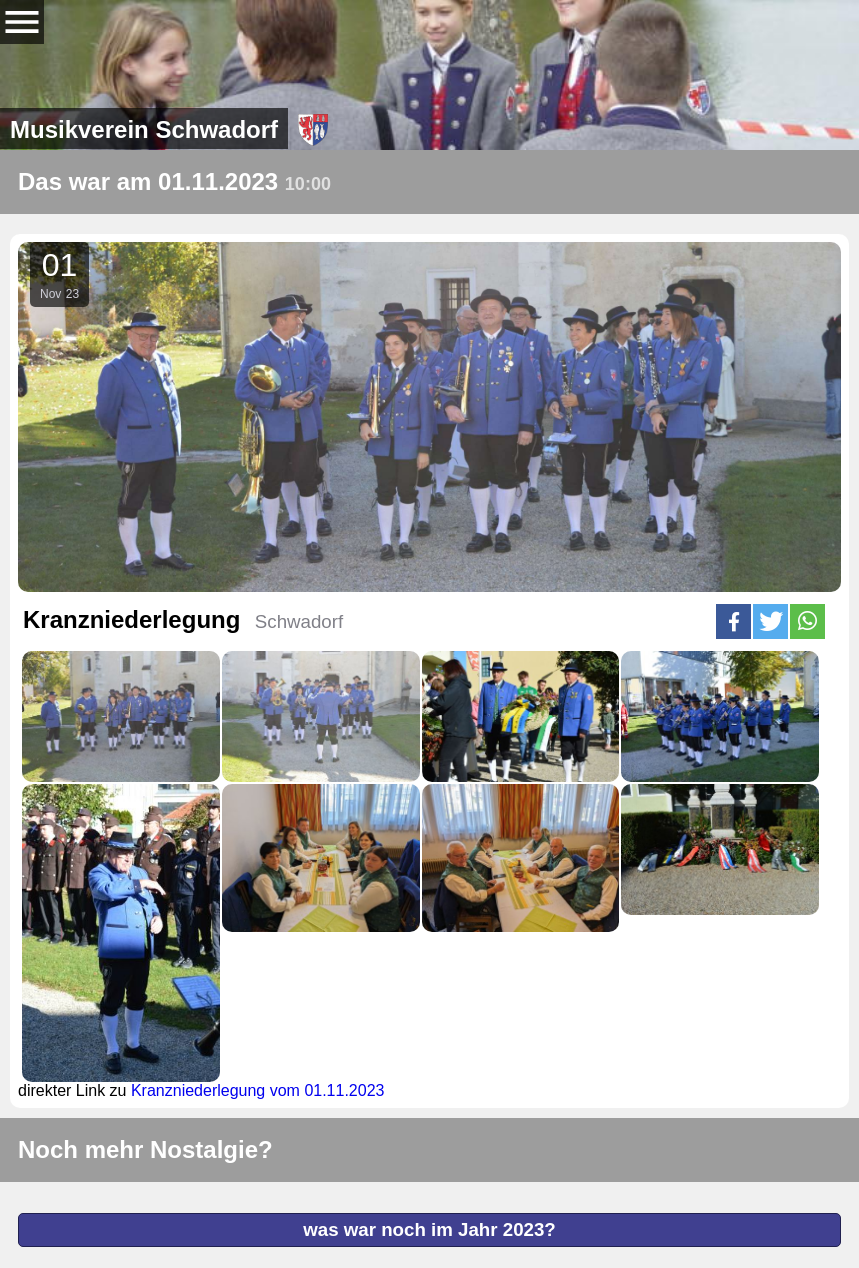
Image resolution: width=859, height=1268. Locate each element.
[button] (733, 621)
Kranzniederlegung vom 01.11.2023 (258, 1090)
